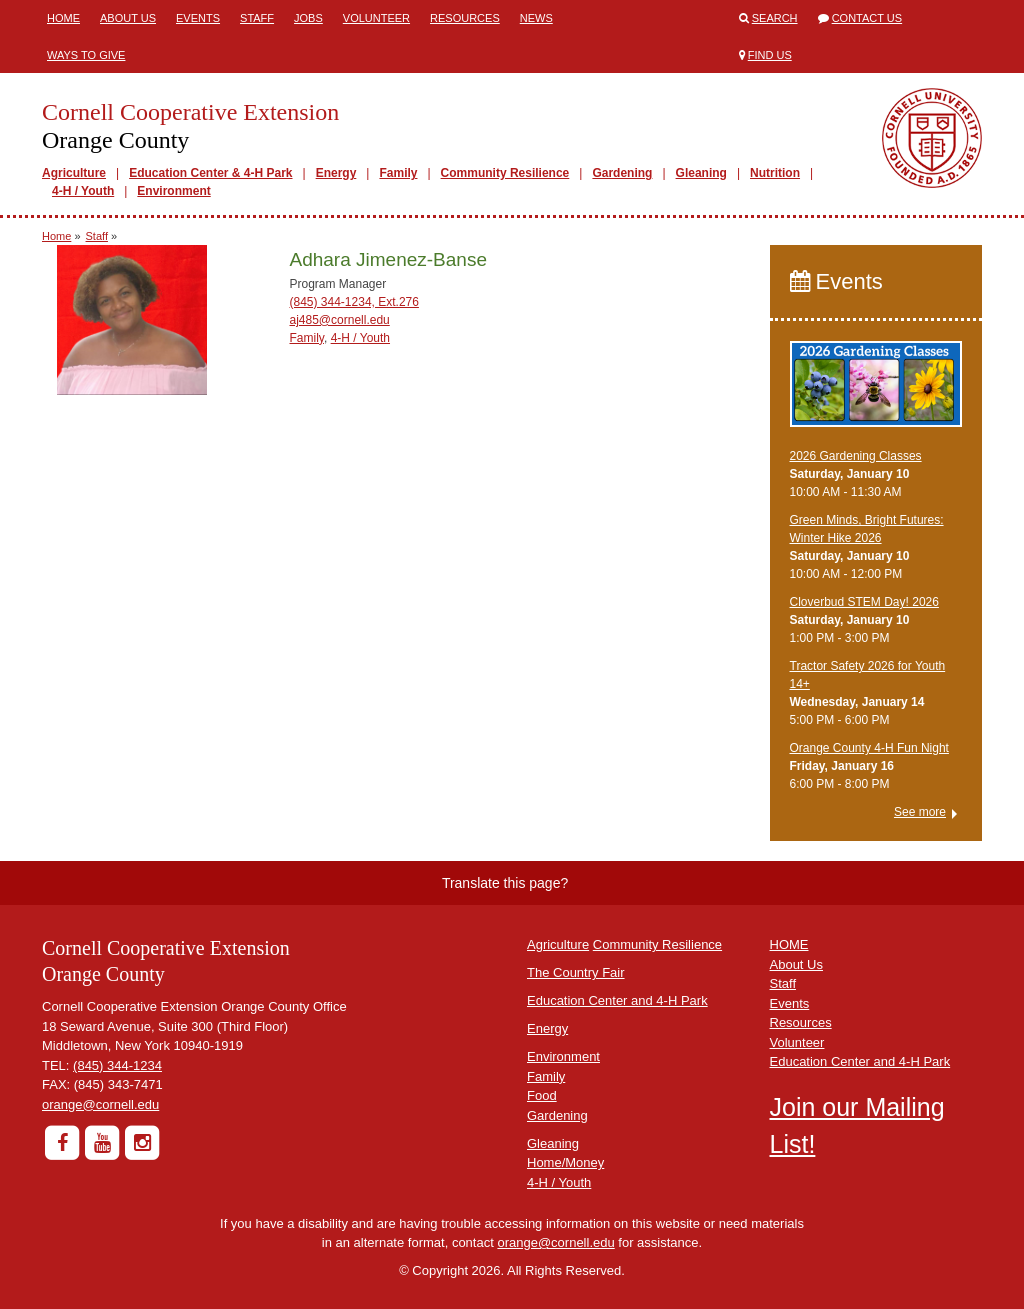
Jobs (308, 18)
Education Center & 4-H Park (210, 173)
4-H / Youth (83, 191)
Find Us (770, 55)
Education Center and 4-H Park (617, 1000)
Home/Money (565, 1162)
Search (775, 18)
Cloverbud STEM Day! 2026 (864, 602)
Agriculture (74, 173)
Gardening (622, 173)
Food (542, 1095)
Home (63, 18)
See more (920, 812)
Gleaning (701, 173)
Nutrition (775, 173)
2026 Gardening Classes (856, 456)
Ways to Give (86, 55)
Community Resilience (505, 173)
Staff (257, 18)
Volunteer (376, 18)
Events (198, 18)
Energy (336, 173)
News (536, 18)
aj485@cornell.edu (340, 320)
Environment (173, 191)
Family (398, 173)
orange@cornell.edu (100, 1104)
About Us (128, 18)
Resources (465, 18)
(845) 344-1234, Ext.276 (354, 302)
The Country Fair (576, 972)
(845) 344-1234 (117, 1065)
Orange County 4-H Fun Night (869, 748)
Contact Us (867, 18)
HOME (789, 944)
